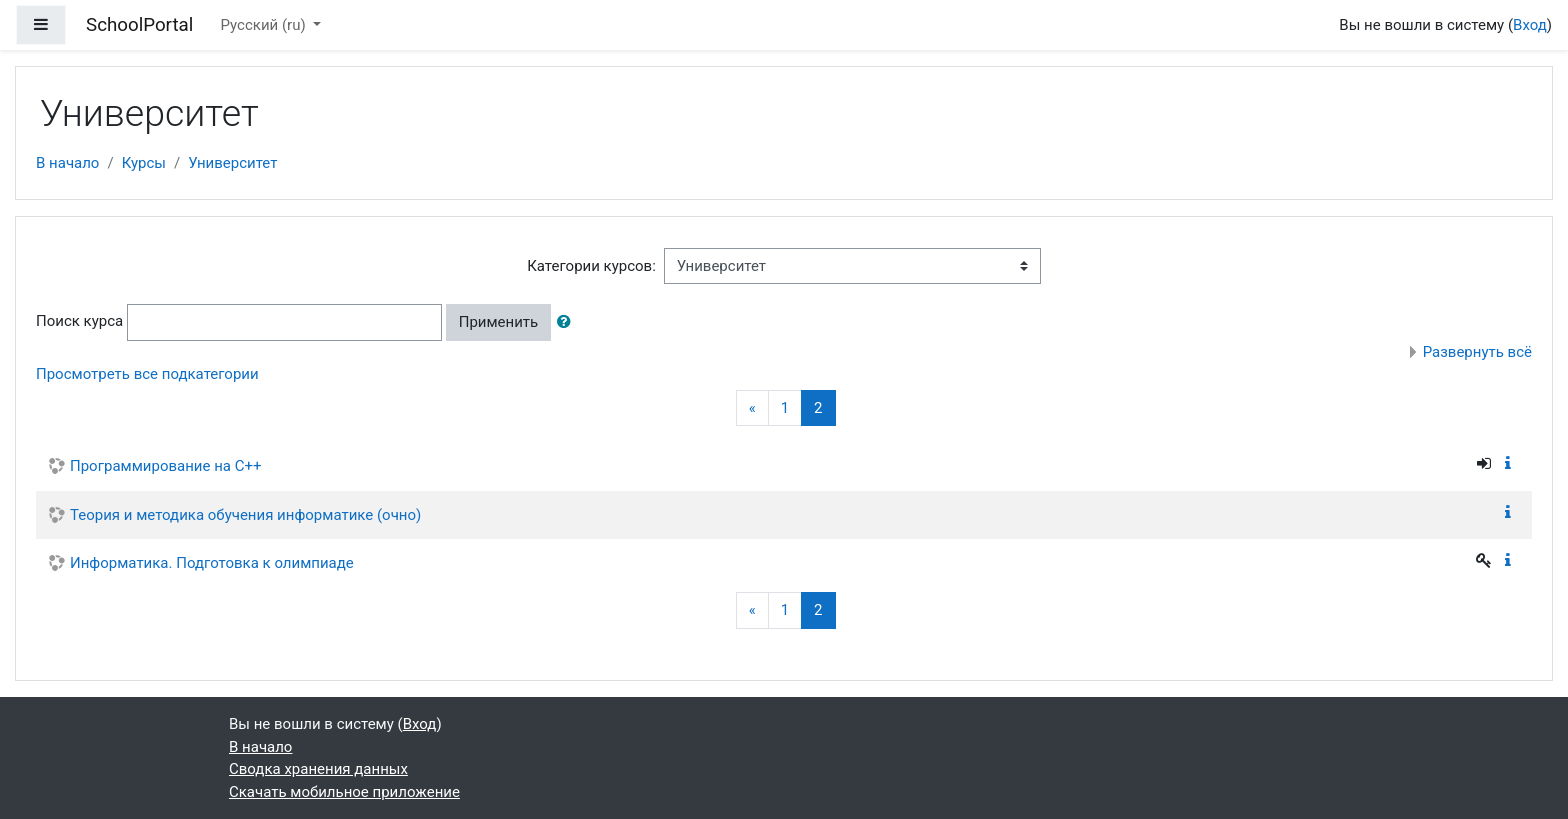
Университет (232, 163)
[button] (568, 322)
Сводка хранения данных (318, 769)
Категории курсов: (591, 266)
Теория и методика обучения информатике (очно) (245, 515)
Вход (1530, 25)
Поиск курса (79, 321)
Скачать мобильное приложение (344, 792)
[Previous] (752, 408)
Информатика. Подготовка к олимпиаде (212, 563)
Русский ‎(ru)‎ (265, 25)
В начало (67, 163)
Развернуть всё (1477, 352)
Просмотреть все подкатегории (147, 374)
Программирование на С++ (165, 466)
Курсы (144, 163)
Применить (499, 322)
